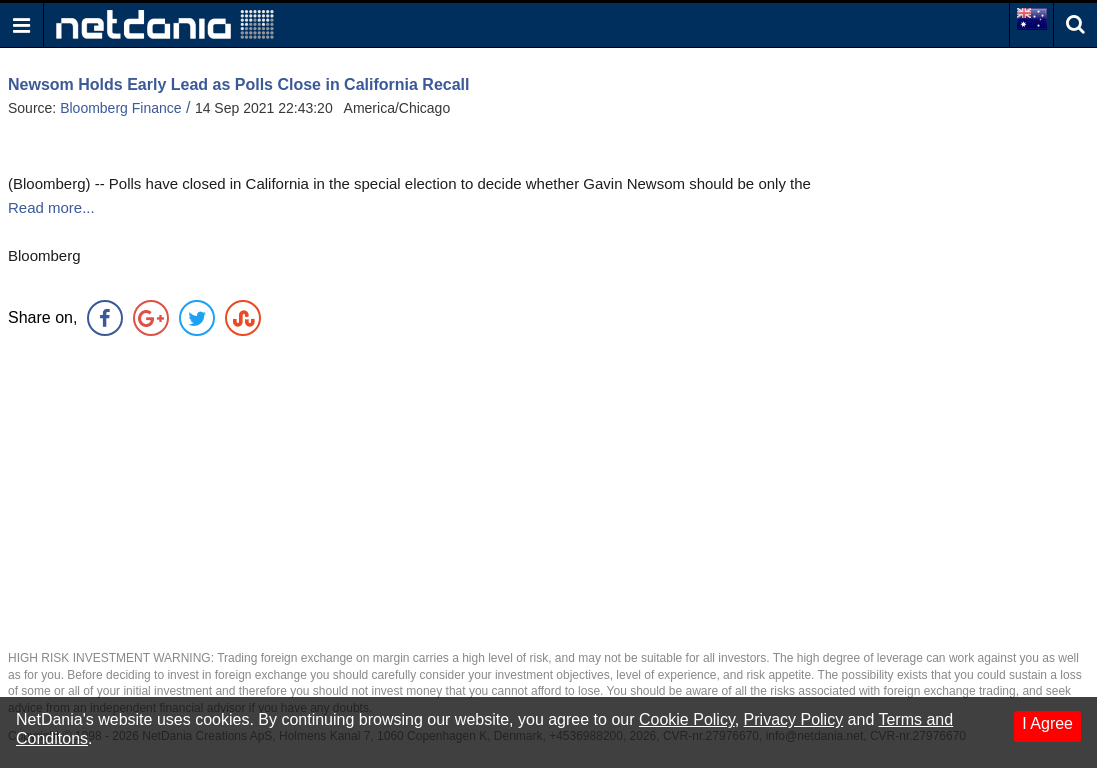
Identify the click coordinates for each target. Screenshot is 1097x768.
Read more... (51, 207)
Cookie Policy (687, 719)
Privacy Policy (794, 719)
